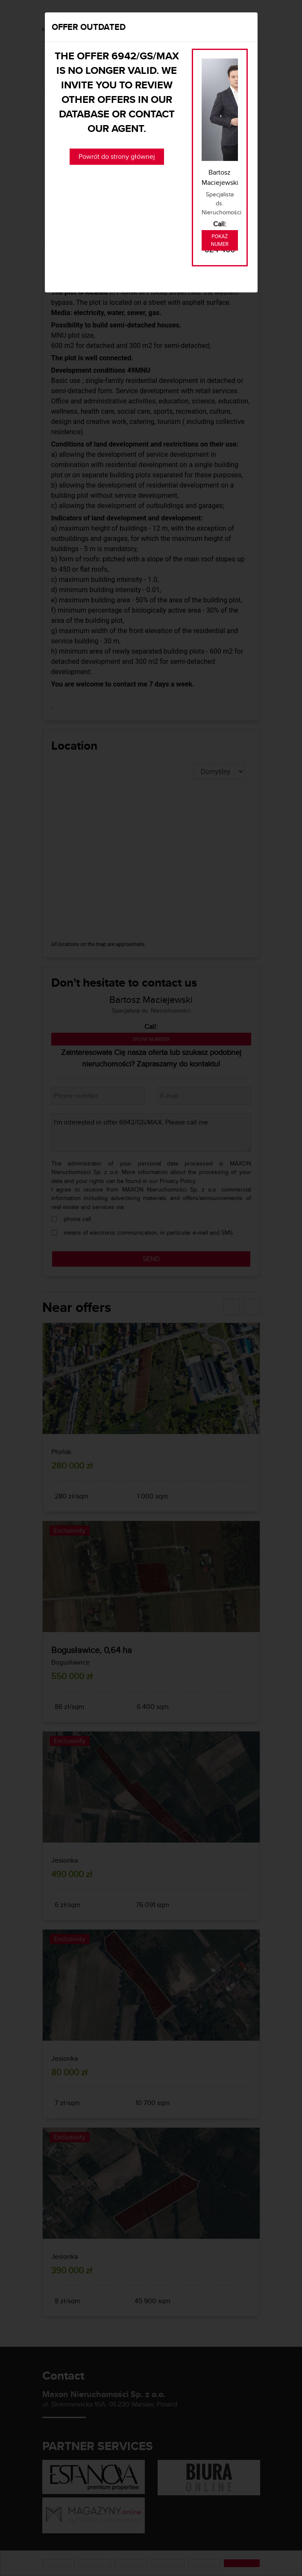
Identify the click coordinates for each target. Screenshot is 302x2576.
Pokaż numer (220, 240)
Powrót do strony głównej (117, 156)
